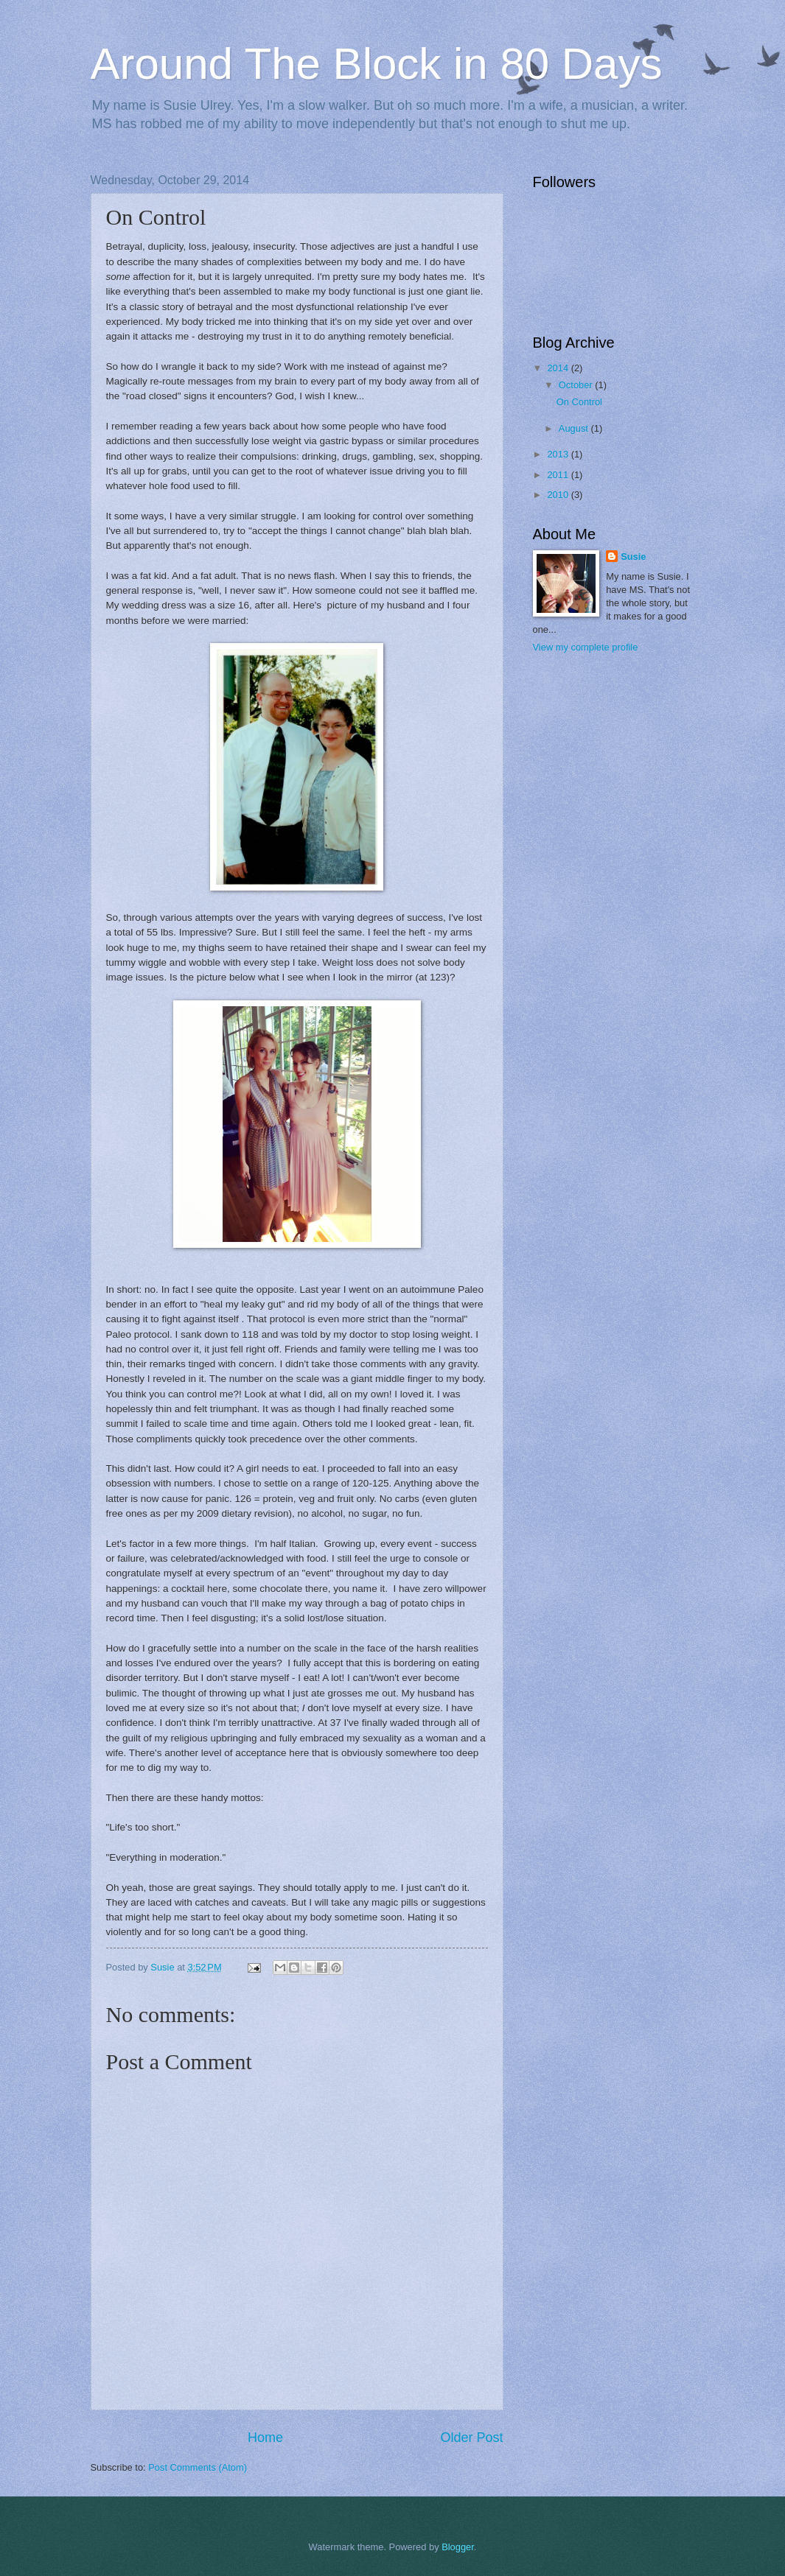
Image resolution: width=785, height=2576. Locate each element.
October (577, 384)
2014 (559, 367)
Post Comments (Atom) (197, 2467)
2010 (559, 494)
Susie (633, 556)
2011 (559, 474)
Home (265, 2437)
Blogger (458, 2546)
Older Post (471, 2437)
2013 (559, 454)
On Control (579, 401)
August (575, 428)
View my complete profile (585, 647)
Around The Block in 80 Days (377, 63)
